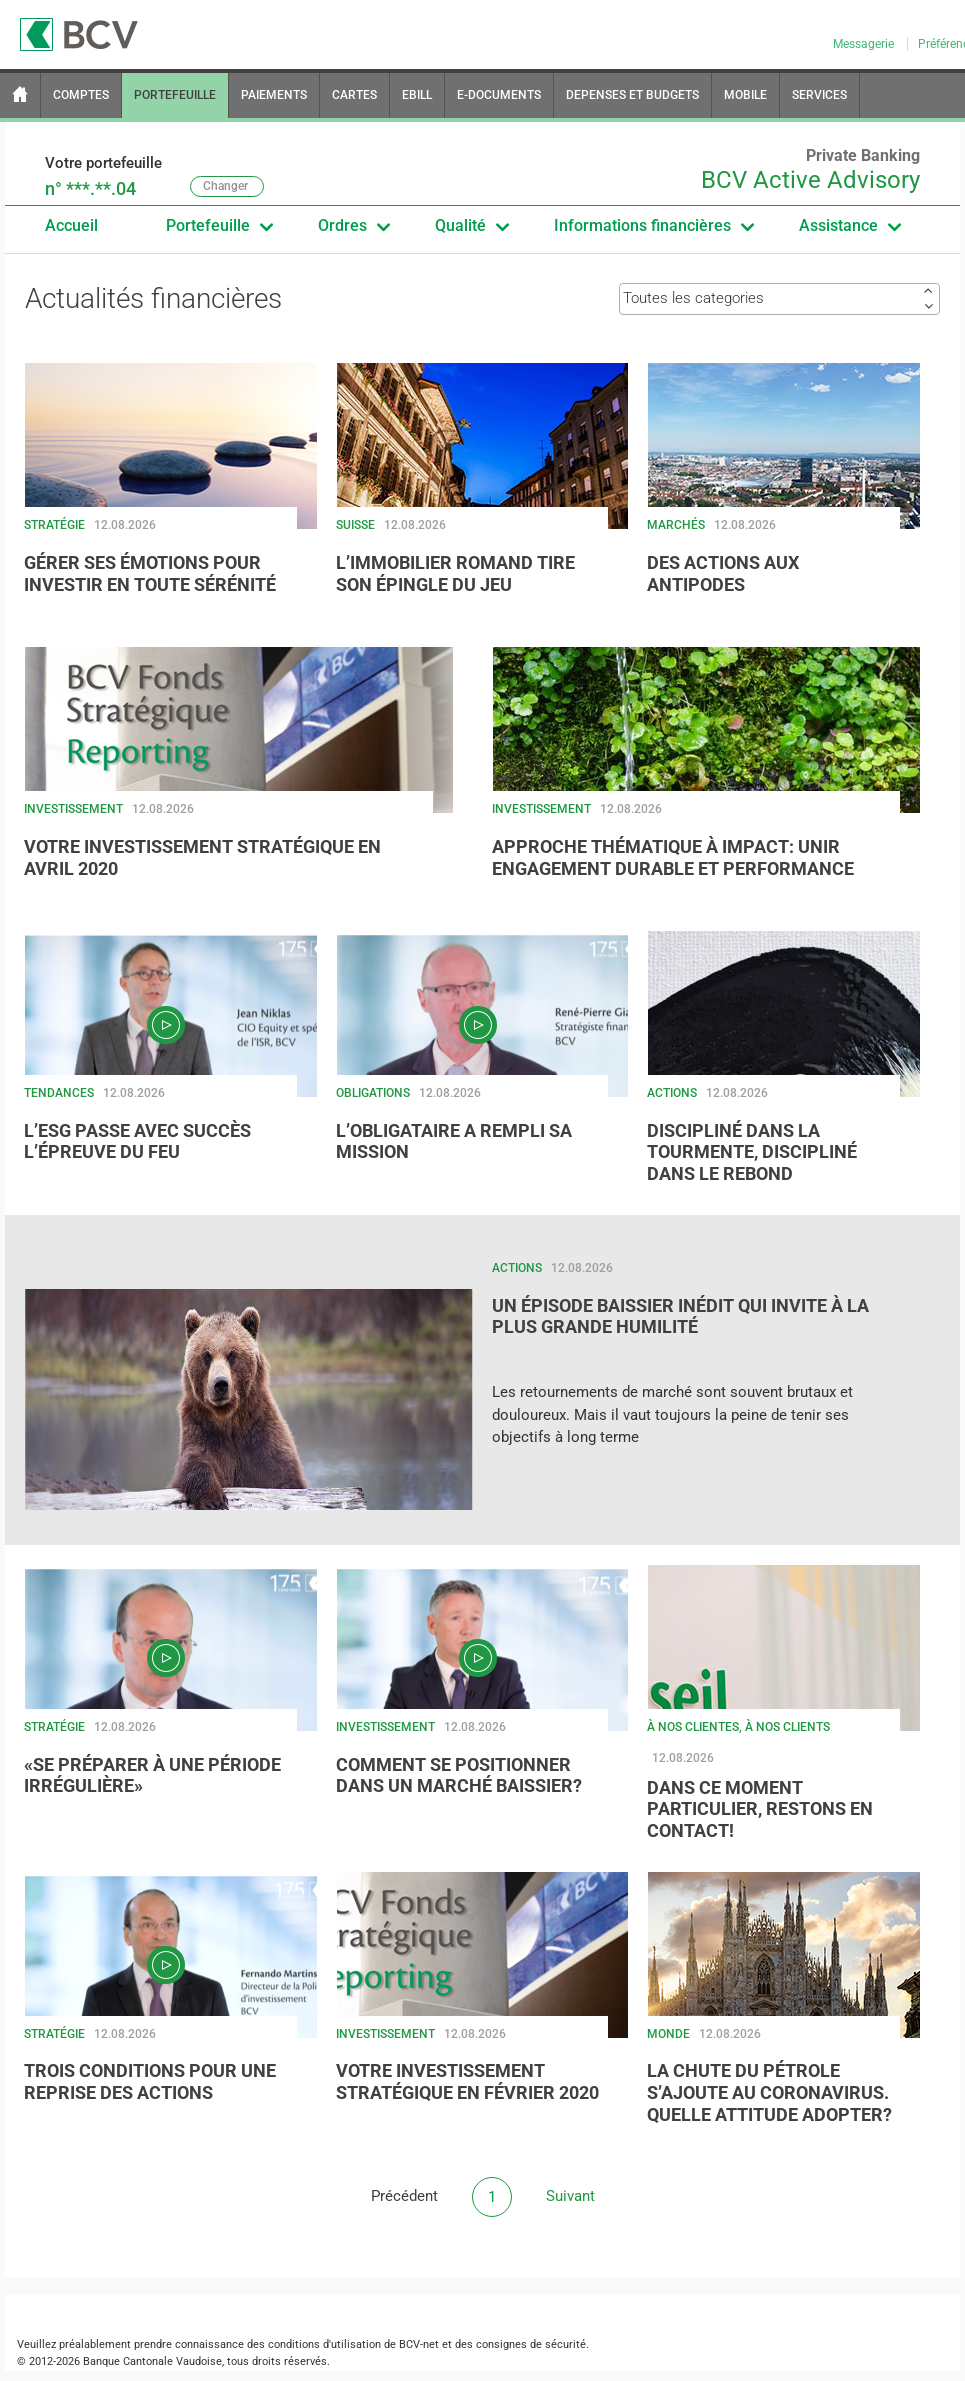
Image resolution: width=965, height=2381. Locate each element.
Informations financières (653, 226)
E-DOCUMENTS (499, 95)
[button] (171, 495)
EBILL (417, 95)
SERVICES (819, 95)
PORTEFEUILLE (175, 95)
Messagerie (865, 44)
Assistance (849, 226)
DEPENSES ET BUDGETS (632, 95)
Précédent (404, 2196)
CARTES (354, 95)
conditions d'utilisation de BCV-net (353, 2344)
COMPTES (81, 95)
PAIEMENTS (274, 95)
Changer (225, 186)
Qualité (471, 226)
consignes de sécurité (531, 2344)
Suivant (570, 2196)
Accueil (71, 225)
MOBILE (745, 95)
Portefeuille (219, 226)
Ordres (353, 226)
